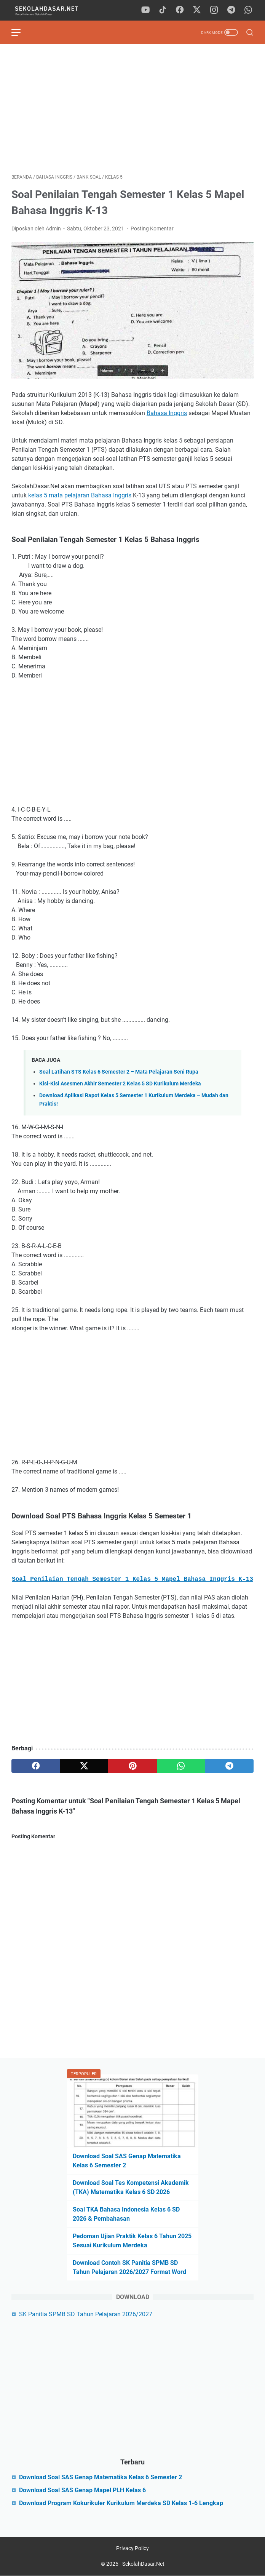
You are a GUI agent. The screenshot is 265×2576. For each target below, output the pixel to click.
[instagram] (214, 10)
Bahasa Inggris (167, 413)
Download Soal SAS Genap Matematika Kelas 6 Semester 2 (100, 2477)
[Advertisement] (132, 109)
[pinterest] (132, 1766)
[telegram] (231, 10)
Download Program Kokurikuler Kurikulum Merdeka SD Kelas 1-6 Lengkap (121, 2503)
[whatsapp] (248, 10)
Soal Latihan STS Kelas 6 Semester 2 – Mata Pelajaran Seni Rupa (118, 1072)
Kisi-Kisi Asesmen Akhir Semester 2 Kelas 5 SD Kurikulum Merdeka (120, 1083)
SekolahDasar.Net (143, 2564)
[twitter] (197, 10)
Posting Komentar (152, 228)
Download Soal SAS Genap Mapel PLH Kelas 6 (82, 2490)
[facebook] (179, 10)
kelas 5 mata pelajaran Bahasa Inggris (79, 495)
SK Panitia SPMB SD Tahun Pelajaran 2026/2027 (85, 2314)
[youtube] (145, 10)
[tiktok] (162, 10)
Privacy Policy (132, 2548)
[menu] (20, 32)
